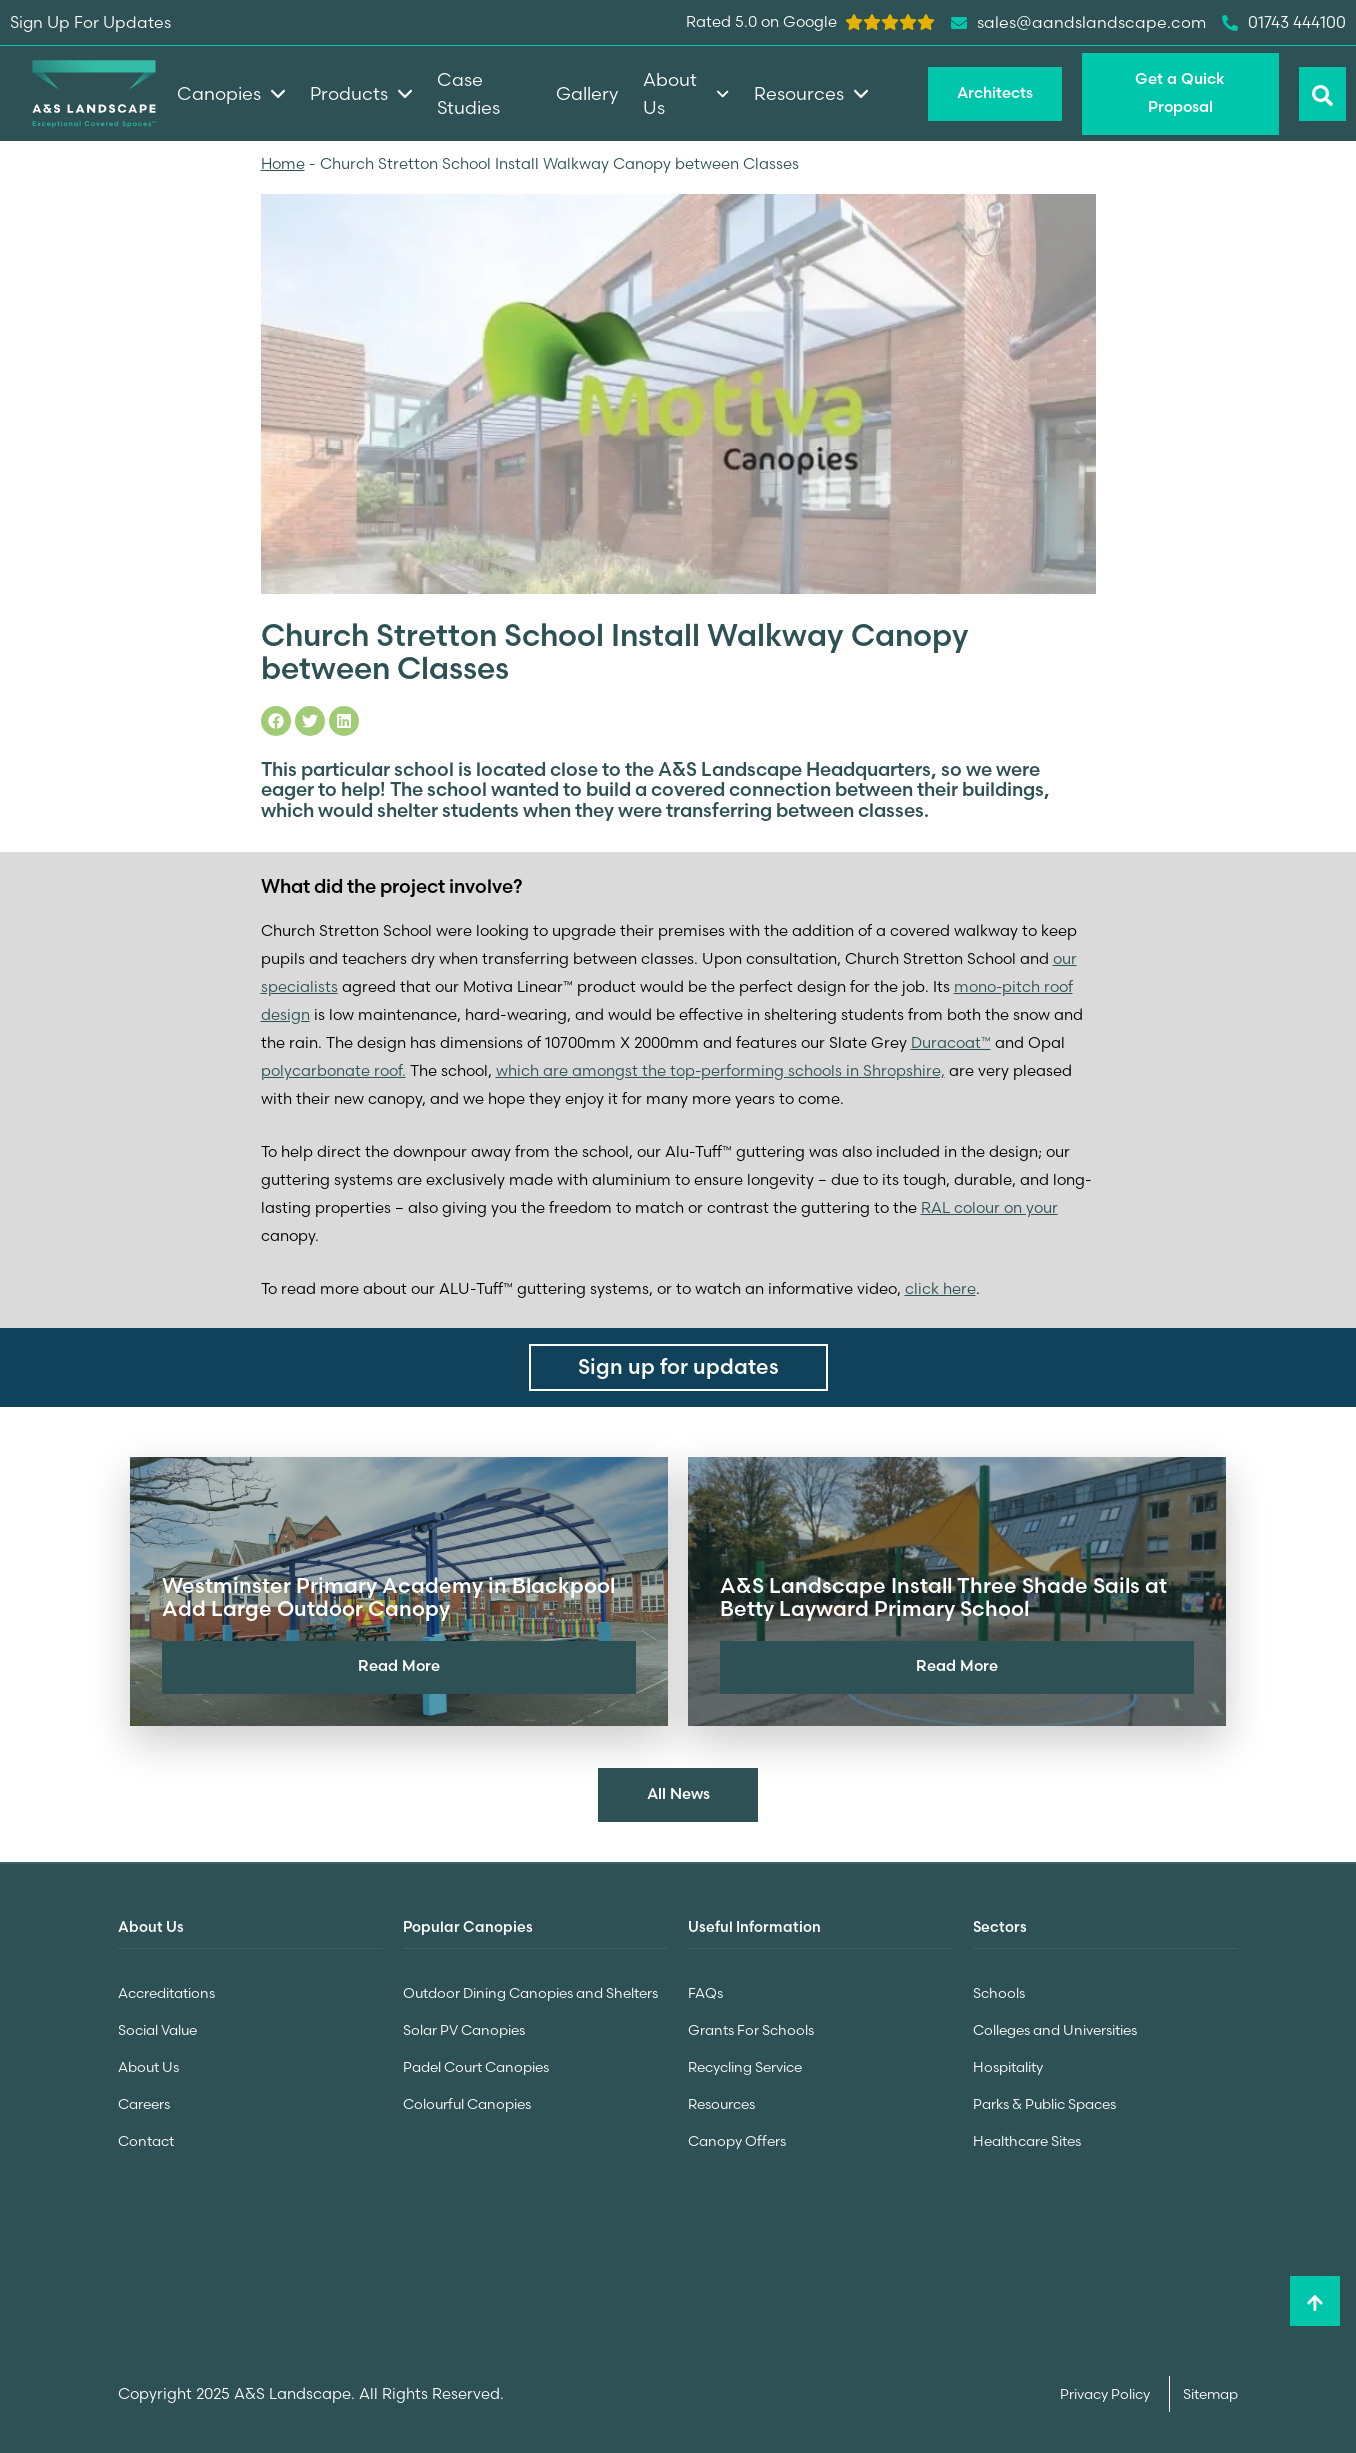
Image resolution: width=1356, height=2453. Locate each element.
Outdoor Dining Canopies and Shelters (530, 1993)
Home (283, 163)
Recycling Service (745, 2065)
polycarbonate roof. (333, 1070)
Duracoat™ (951, 1042)
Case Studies (468, 93)
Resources (721, 2101)
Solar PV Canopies (464, 2029)
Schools (999, 1993)
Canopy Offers (737, 2137)
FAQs (705, 1993)
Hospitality (1008, 2065)
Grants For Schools (751, 2029)
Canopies (231, 93)
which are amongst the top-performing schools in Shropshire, (721, 1070)
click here (940, 1288)
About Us (148, 2065)
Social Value (157, 2029)
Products (361, 93)
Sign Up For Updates (90, 22)
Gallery (587, 93)
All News (678, 1793)
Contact (146, 2137)
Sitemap (1210, 2389)
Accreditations (166, 1993)
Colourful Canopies (467, 2101)
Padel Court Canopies (476, 2065)
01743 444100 (1284, 23)
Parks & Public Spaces (1044, 2101)
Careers (144, 2101)
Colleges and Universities (1055, 2029)
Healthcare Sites (1027, 2137)
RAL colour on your (989, 1207)
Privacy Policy (1106, 2389)
